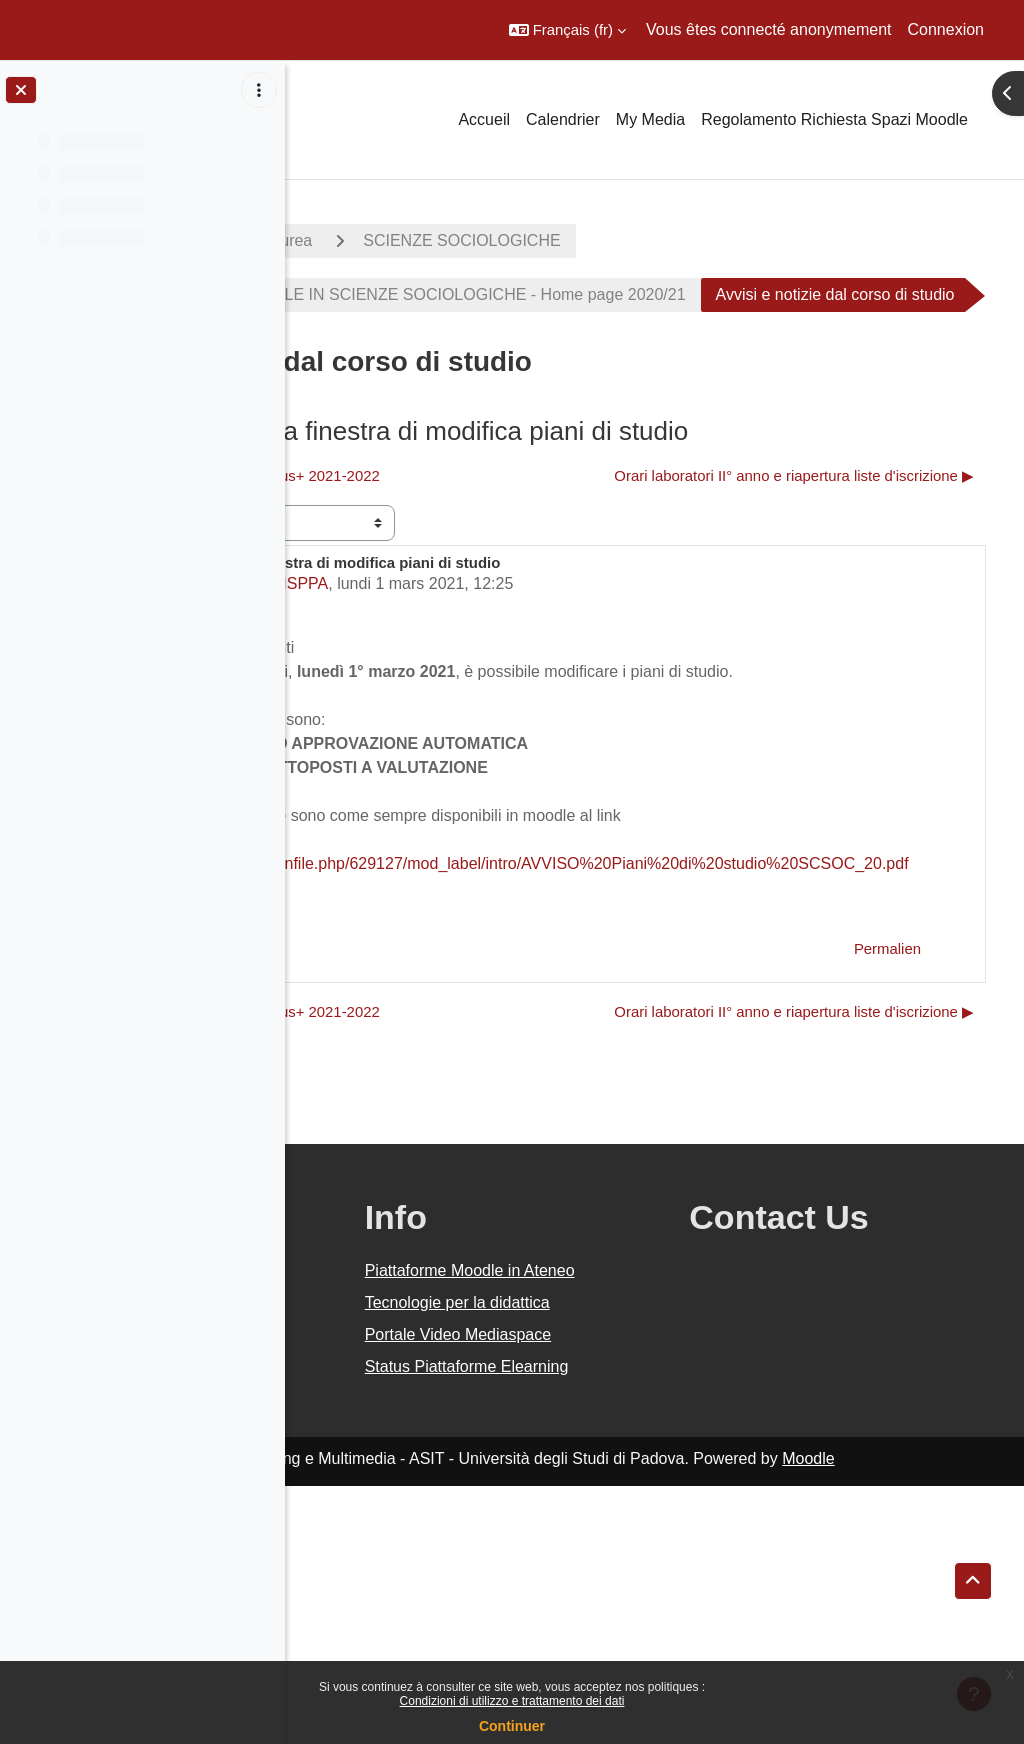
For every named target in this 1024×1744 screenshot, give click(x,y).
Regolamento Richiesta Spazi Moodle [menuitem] (834, 119)
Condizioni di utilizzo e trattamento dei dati (512, 1701)
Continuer (512, 1726)
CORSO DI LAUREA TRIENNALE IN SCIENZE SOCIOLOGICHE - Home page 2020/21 (657, 294)
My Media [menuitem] (650, 119)
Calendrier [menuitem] (563, 119)
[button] (567, 30)
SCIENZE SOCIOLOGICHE (746, 240)
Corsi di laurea (545, 240)
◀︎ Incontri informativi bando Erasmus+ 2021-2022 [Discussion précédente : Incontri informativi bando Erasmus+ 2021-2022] (500, 529)
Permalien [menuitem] (887, 1068)
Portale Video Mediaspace (603, 1556)
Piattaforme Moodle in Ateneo (633, 1444)
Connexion (946, 29)
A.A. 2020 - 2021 (383, 240)
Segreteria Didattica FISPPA (513, 679)
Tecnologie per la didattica (615, 1500)
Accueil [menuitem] (484, 119)
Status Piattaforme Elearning (621, 1612)
